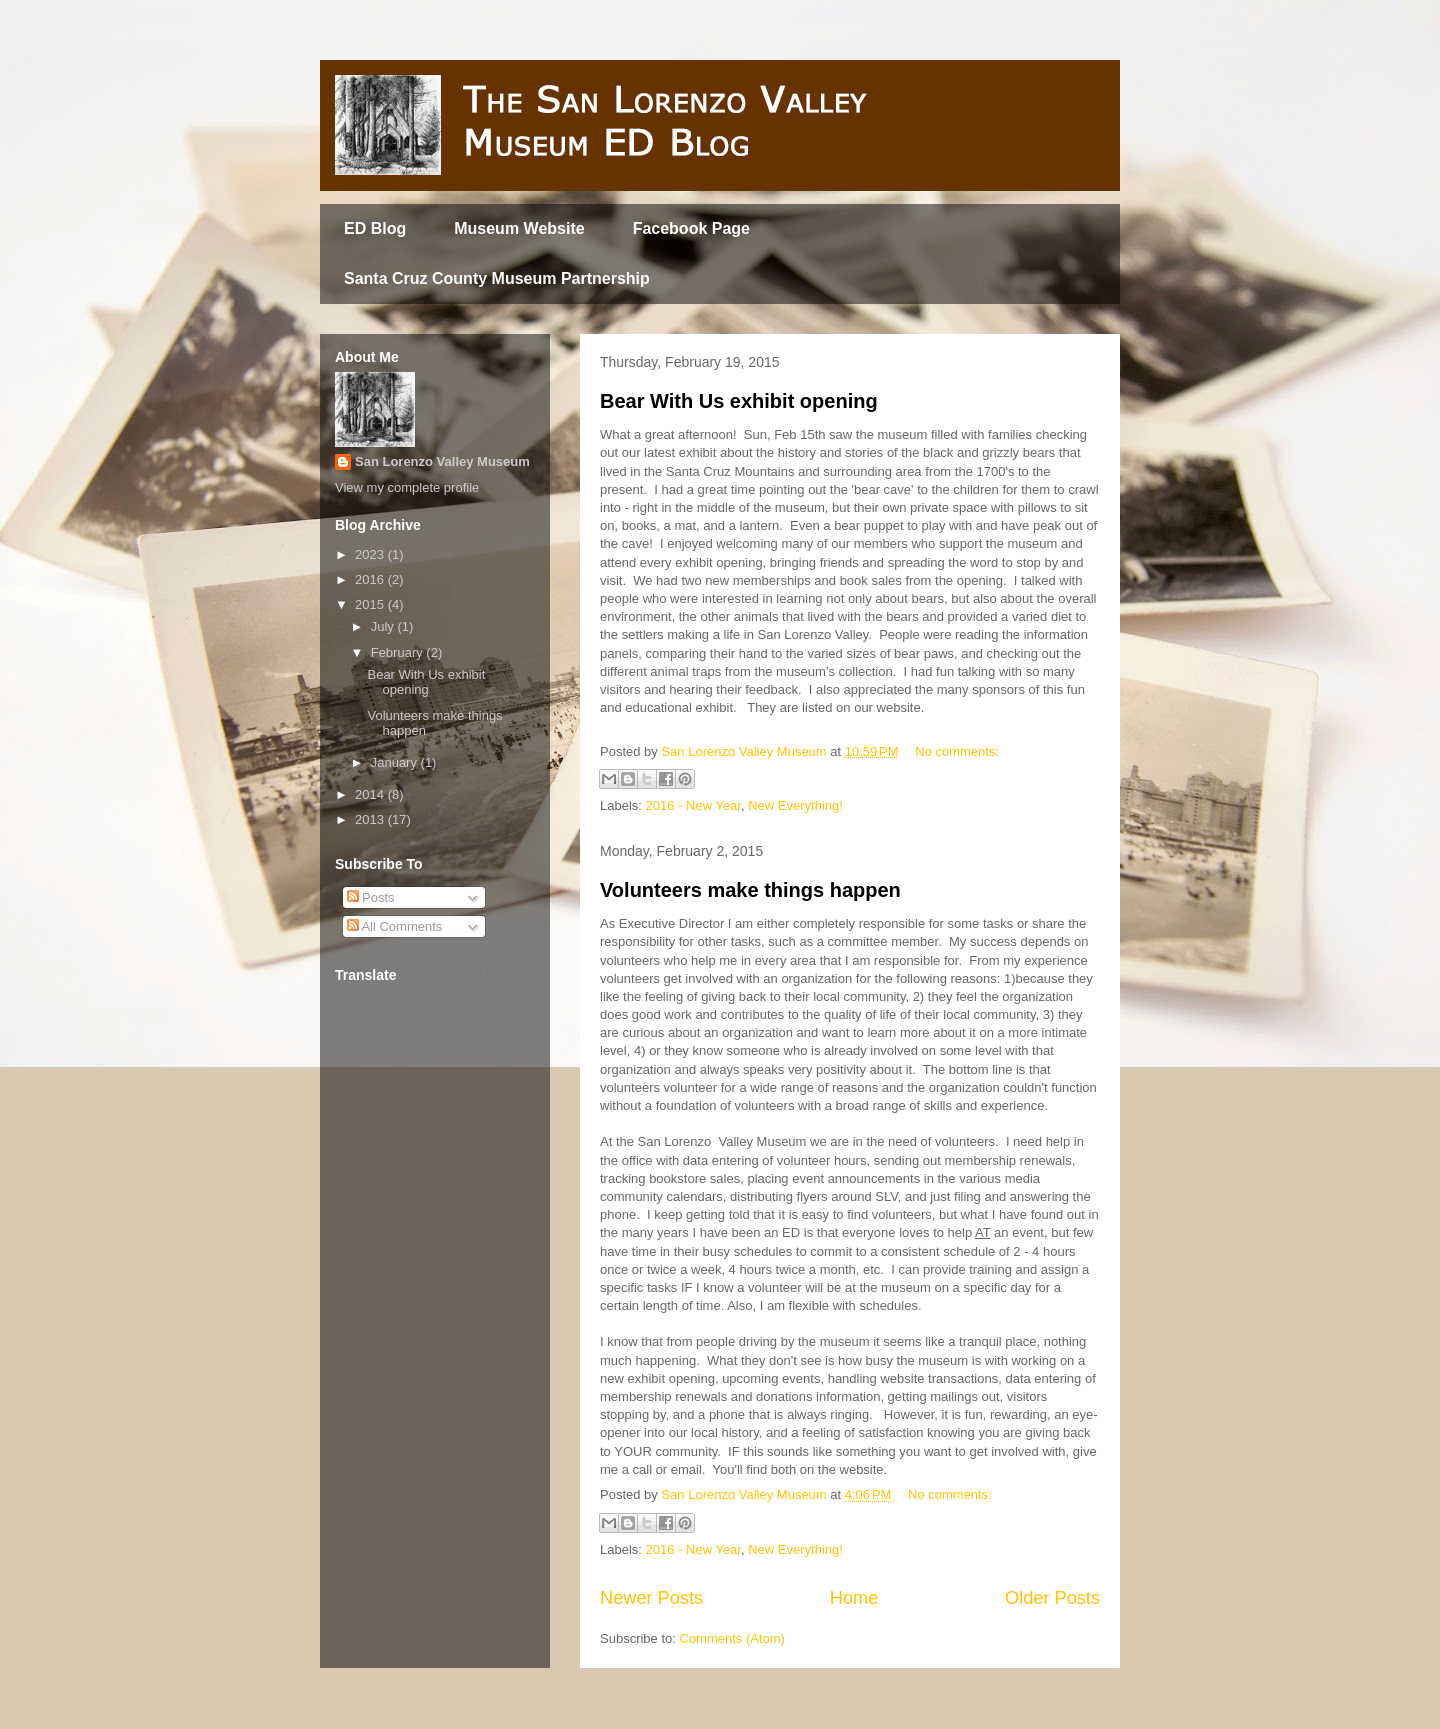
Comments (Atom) (732, 1638)
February (399, 652)
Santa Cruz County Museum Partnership (497, 278)
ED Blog (375, 228)
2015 (371, 604)
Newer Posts (651, 1598)
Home (854, 1598)
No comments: (957, 751)
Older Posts (1052, 1598)
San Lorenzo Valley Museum (442, 461)
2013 (371, 819)
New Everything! (795, 805)
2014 (371, 794)
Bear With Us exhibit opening (739, 401)
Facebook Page (691, 228)
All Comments (395, 926)
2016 (371, 579)
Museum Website (519, 228)
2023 (371, 554)
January (396, 762)
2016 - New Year (693, 805)
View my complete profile (407, 487)
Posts (371, 897)
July (384, 626)
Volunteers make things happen (750, 890)
